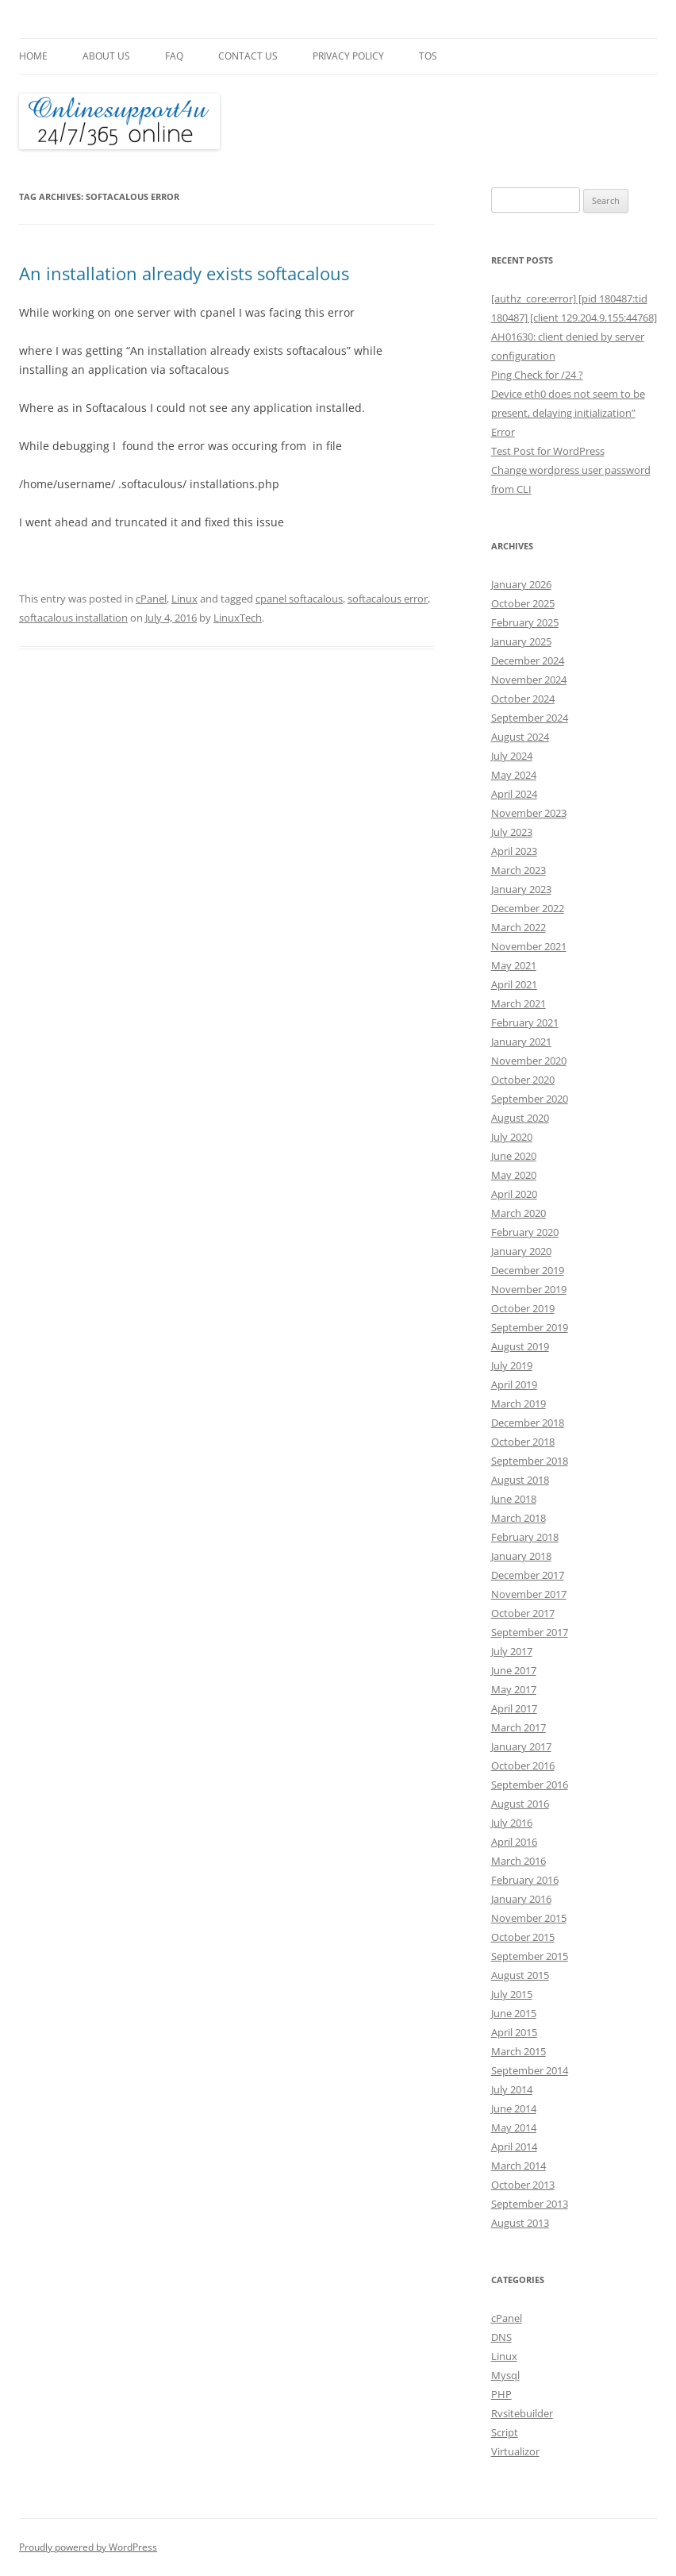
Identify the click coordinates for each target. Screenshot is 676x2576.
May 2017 (513, 1689)
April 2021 (514, 984)
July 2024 (511, 756)
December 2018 (527, 1422)
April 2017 (514, 1708)
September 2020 (529, 1099)
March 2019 (518, 1403)
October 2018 (523, 1441)
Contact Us (248, 56)
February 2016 (525, 1880)
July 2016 (511, 1823)
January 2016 (521, 1899)
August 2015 (520, 1975)
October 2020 (523, 1079)
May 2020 (513, 1175)
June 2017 (513, 1670)
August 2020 (520, 1118)
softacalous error (388, 598)
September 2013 (529, 2204)
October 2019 (523, 1308)
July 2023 (511, 832)
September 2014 (529, 2070)
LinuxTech (237, 617)
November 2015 (529, 1918)
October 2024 (523, 698)
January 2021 (521, 1041)
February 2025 (525, 622)
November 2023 (529, 813)
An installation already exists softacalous (184, 273)
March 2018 (518, 1518)
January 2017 (521, 1746)
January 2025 (521, 641)
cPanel (151, 598)
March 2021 (518, 1003)
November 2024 (529, 679)
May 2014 (513, 2127)
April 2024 (514, 794)
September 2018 (529, 1461)
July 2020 (511, 1137)
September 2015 (529, 1956)
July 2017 (511, 1651)
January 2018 (521, 1556)
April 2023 (514, 851)
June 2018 (513, 1499)
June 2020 (513, 1156)
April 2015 (514, 2032)
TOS (428, 56)
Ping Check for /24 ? (537, 375)
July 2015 (511, 1994)
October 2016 (523, 1765)
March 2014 (518, 2165)
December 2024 (527, 660)
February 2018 (525, 1537)
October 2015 (523, 1937)
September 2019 (529, 1327)
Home (33, 56)
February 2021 (525, 1022)
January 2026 (521, 584)
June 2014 (513, 2108)
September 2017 (529, 1632)
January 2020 (521, 1251)
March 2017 (518, 1727)
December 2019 (527, 1270)
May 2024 (513, 775)
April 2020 (514, 1194)
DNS (501, 2337)
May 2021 (513, 965)
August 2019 (520, 1346)
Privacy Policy (348, 56)
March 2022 (518, 927)
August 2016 (520, 1803)
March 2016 (518, 1861)
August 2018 (520, 1480)
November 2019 (529, 1289)
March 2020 (518, 1213)
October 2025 (523, 603)
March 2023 (518, 870)
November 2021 (529, 946)
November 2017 (529, 1594)
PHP (501, 2394)
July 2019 (511, 1365)
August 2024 (520, 737)
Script (504, 2432)
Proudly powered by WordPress (88, 2547)
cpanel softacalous (299, 598)
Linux (184, 598)
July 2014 (511, 2089)
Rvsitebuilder (522, 2413)
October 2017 (523, 1613)
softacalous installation (73, 617)
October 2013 (523, 2184)
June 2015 (513, 2013)
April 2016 (514, 1842)
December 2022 (527, 908)
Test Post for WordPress (548, 451)
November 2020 (529, 1060)
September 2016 (529, 1784)
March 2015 (518, 2051)
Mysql (505, 2375)
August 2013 (520, 2223)
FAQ (174, 56)
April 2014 (514, 2146)
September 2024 (529, 717)
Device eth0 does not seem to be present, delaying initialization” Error (568, 413)
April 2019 (514, 1384)
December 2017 (527, 1575)
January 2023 (521, 889)
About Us (106, 56)
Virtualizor (515, 2451)
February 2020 (525, 1232)
